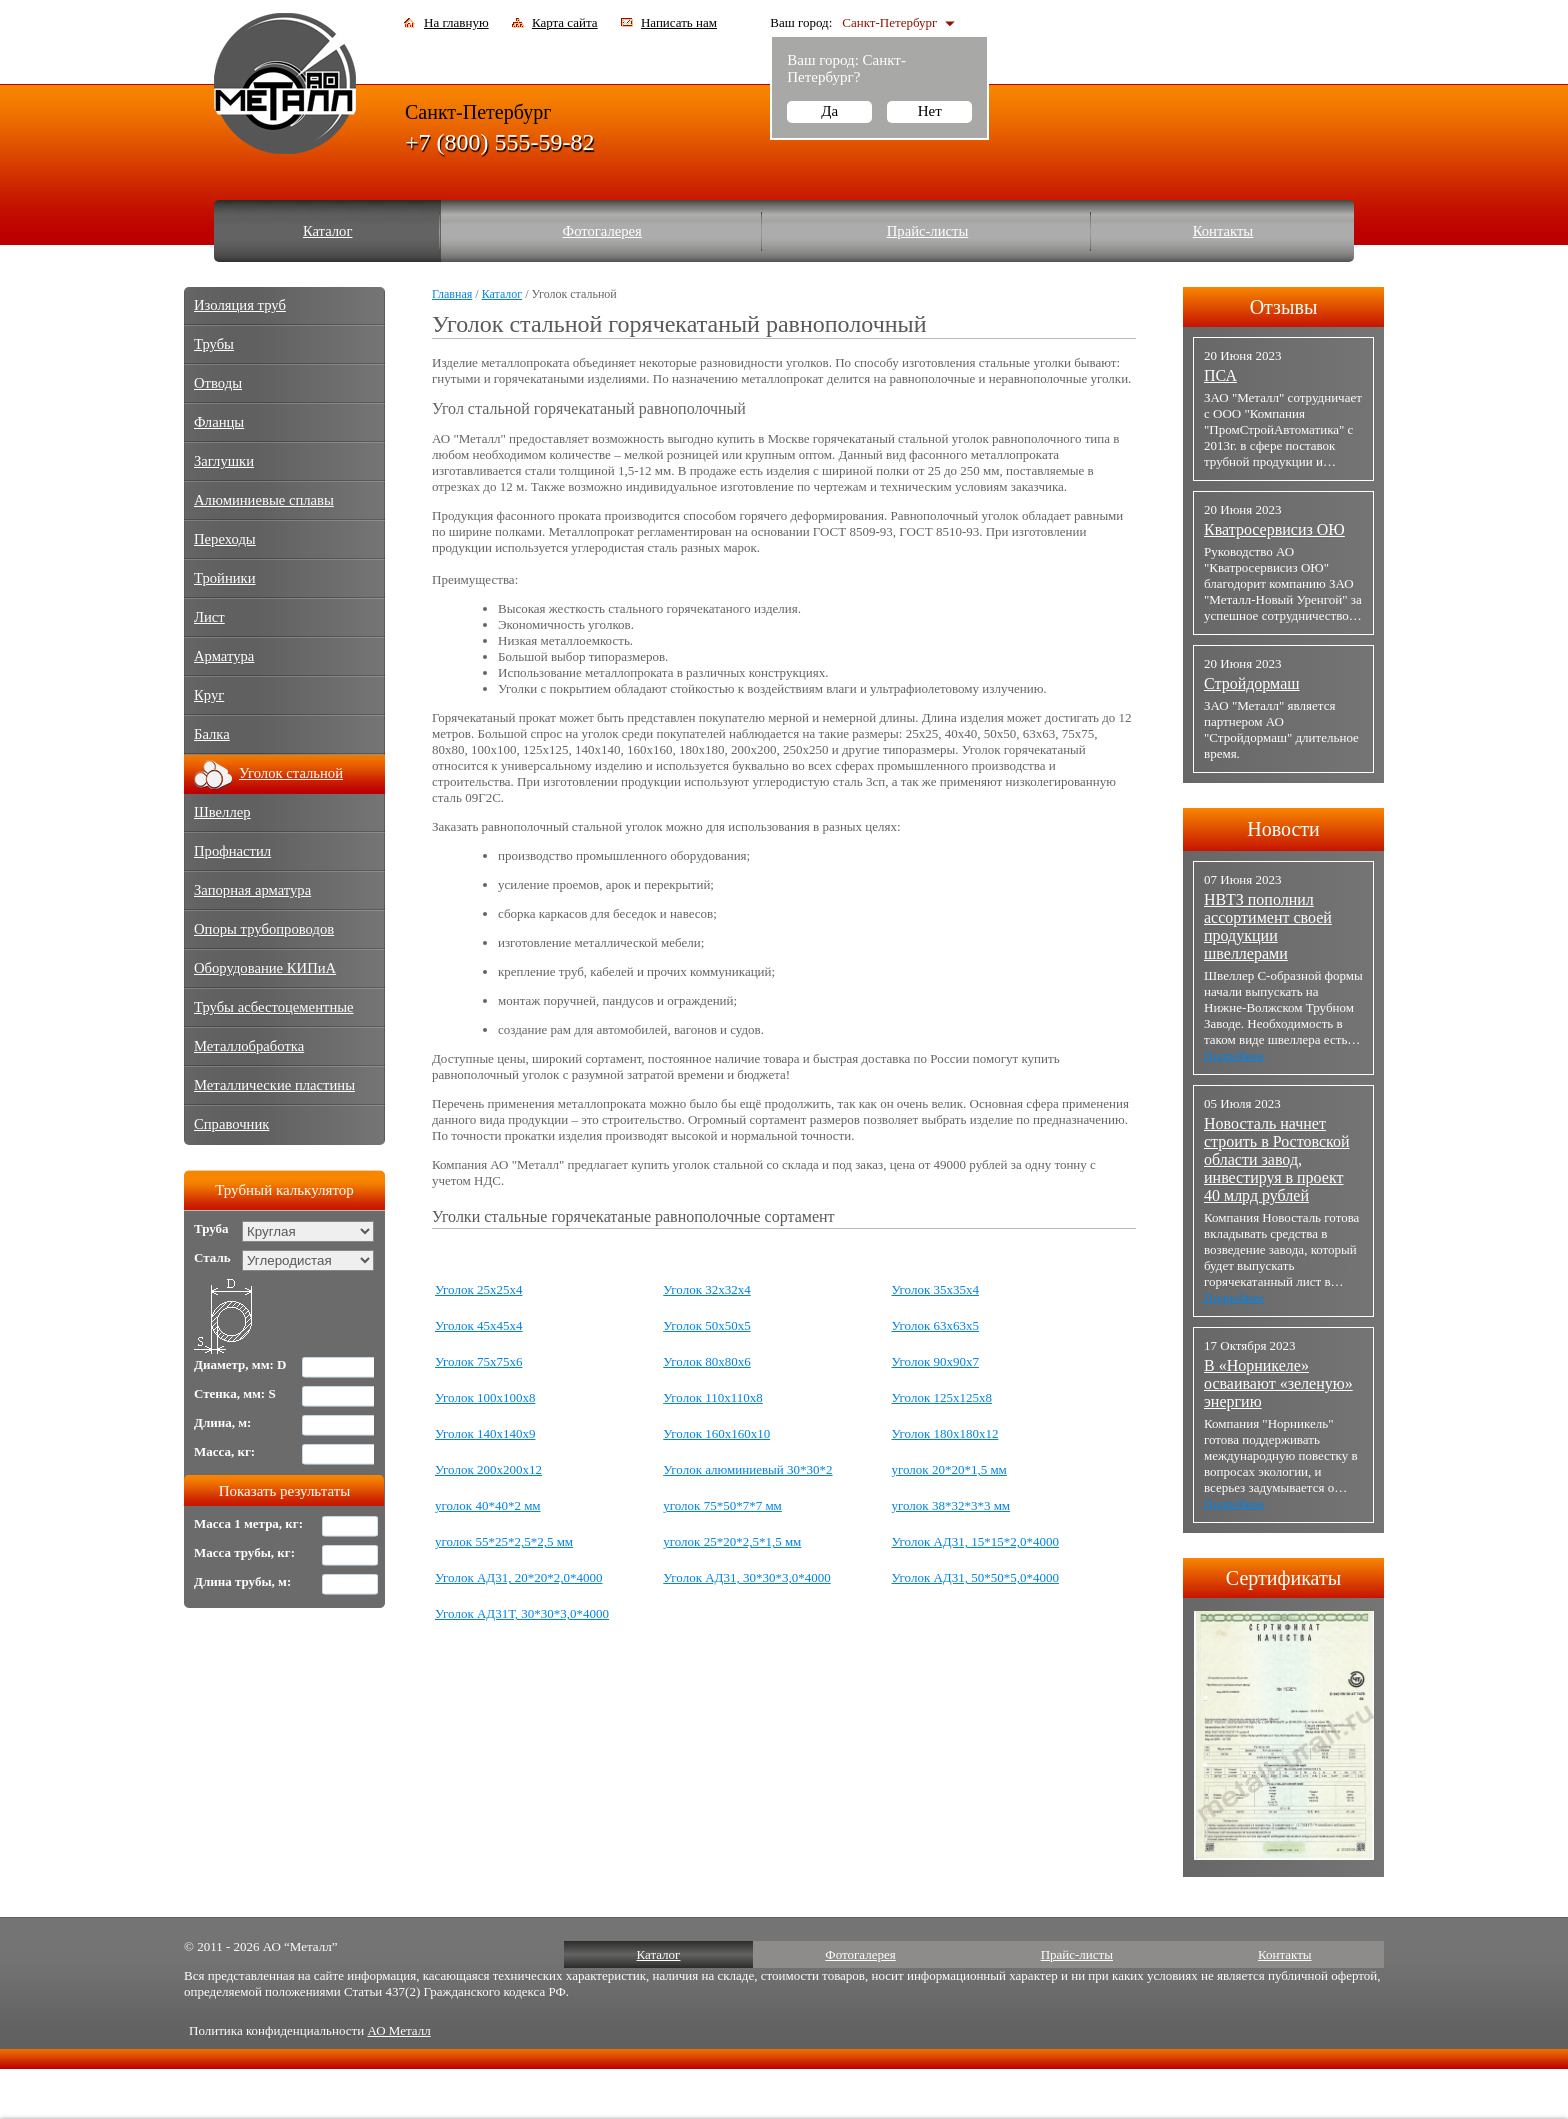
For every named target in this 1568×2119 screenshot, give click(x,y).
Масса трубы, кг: (244, 1552)
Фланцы (219, 422)
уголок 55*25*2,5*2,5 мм (504, 1541)
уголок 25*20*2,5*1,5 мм (732, 1541)
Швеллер (222, 812)
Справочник (231, 1124)
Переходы (225, 539)
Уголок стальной (291, 773)
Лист (209, 617)
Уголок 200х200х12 (488, 1469)
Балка (212, 734)
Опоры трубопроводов (264, 929)
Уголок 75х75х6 (478, 1361)
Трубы (214, 344)
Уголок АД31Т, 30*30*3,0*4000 (522, 1613)
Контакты (1223, 231)
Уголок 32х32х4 (706, 1289)
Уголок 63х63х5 (935, 1325)
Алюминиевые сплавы (264, 500)
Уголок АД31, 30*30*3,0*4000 (746, 1577)
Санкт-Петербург (889, 22)
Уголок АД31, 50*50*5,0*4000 (975, 1577)
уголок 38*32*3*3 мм (951, 1505)
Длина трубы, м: (242, 1581)
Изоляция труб (240, 305)
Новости (1283, 829)
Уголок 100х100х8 (485, 1397)
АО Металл (398, 2030)
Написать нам (679, 22)
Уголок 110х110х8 (713, 1397)
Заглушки (224, 461)
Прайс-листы (928, 231)
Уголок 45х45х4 (478, 1325)
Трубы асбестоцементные (274, 1007)
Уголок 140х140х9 (485, 1433)
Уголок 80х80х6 (706, 1361)
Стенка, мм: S (235, 1393)
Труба (211, 1228)
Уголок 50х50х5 (706, 1325)
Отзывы (1284, 307)
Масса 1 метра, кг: (248, 1523)
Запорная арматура (252, 890)
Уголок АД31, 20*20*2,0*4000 (518, 1577)
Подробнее (1234, 1055)
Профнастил (232, 851)
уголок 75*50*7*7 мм (722, 1505)
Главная (452, 294)
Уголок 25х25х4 (478, 1289)
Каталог (328, 231)
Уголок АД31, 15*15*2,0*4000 (975, 1541)
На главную (456, 22)
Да (829, 111)
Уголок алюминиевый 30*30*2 (747, 1469)
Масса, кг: (224, 1451)
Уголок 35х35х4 (935, 1289)
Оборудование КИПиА (265, 968)
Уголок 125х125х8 (942, 1397)
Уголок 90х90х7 (935, 1361)
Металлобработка (249, 1046)
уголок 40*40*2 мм (488, 1505)
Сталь (212, 1257)
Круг (209, 695)
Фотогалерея (602, 231)
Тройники (225, 578)
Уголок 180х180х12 (945, 1433)
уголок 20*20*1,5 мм (949, 1469)
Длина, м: (222, 1422)
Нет (930, 111)
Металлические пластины (274, 1085)
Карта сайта (565, 22)
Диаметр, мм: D (240, 1364)
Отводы (218, 383)
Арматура (224, 656)
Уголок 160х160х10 (716, 1433)
